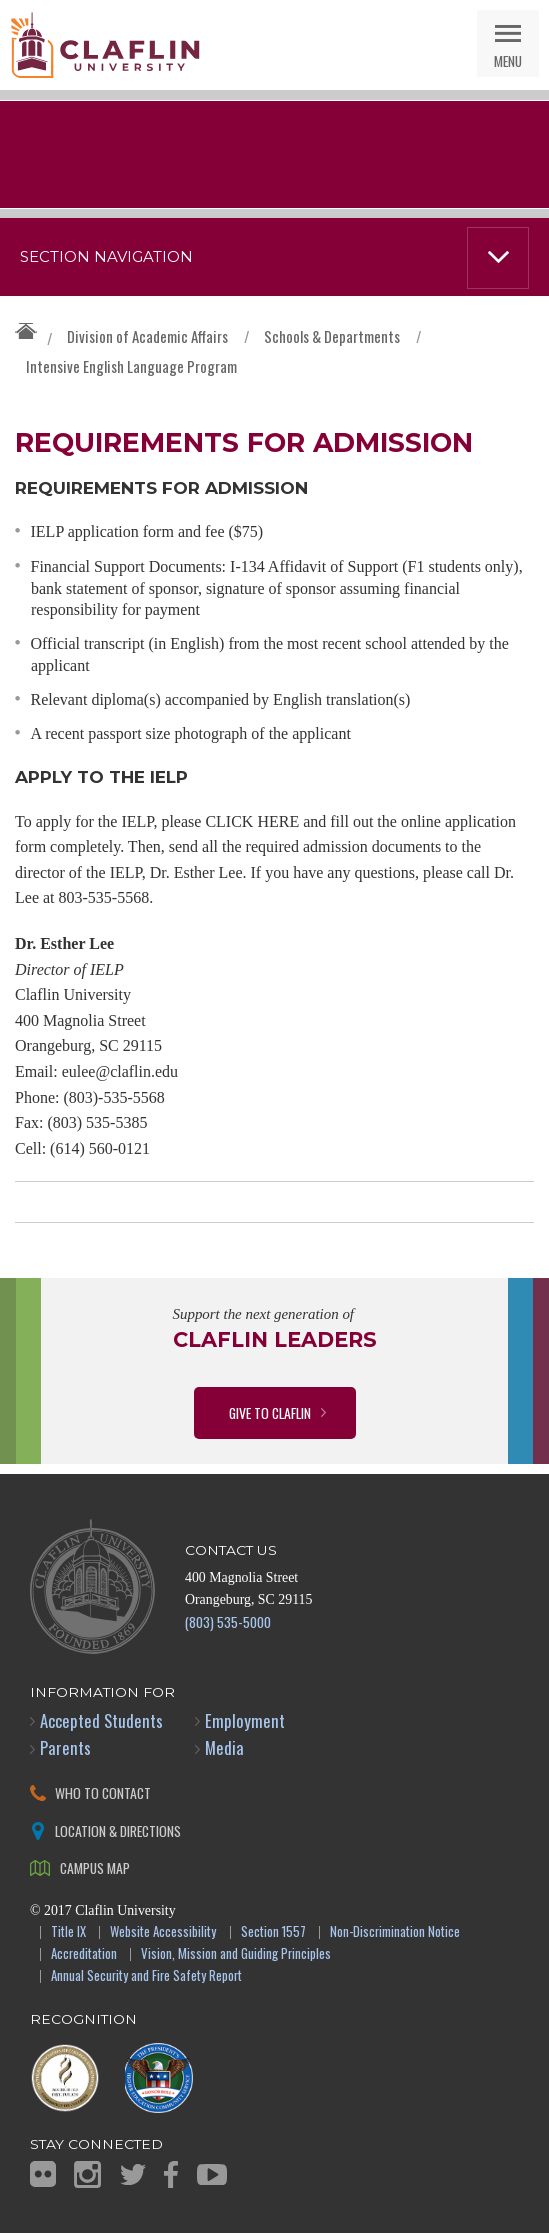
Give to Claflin (270, 1412)
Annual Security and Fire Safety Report (146, 1976)
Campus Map (95, 1867)
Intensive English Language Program (131, 366)
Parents (65, 1747)
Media (224, 1747)
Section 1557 (273, 1932)
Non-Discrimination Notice (395, 1932)
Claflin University (105, 45)
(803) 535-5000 (228, 1621)
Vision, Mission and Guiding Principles (236, 1954)
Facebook (171, 2174)
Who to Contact (103, 1792)
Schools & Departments (332, 336)
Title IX (68, 1932)
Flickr (43, 2174)
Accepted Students (101, 1720)
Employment (245, 1720)
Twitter (133, 2174)
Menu (508, 60)
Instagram (87, 2174)
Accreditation (84, 1954)
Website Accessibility (163, 1932)
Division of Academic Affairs (147, 336)
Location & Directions (118, 1830)
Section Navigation (106, 257)
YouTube (212, 2174)
